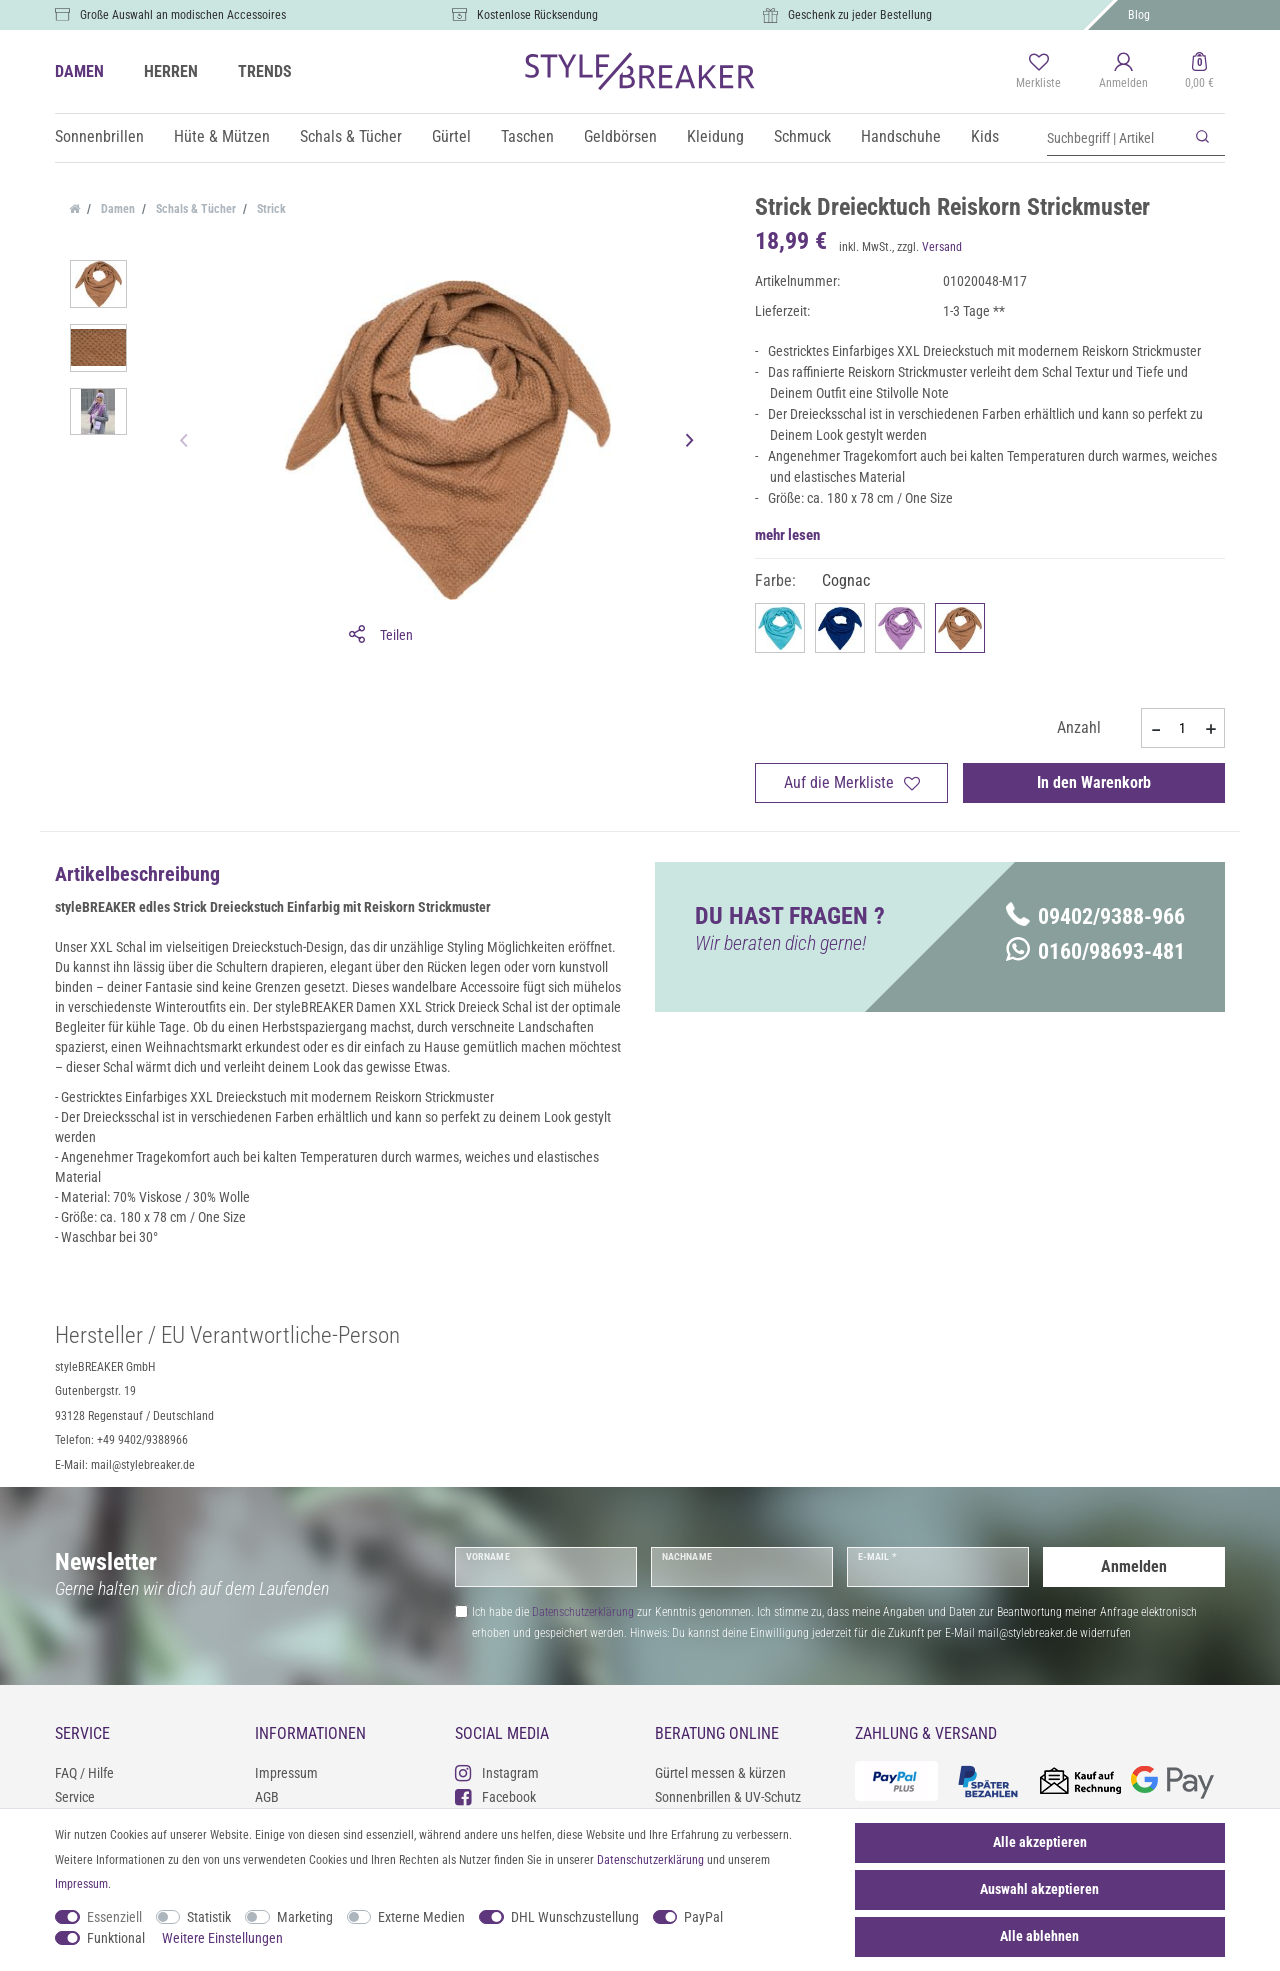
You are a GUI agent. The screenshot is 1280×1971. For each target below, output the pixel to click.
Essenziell (114, 1917)
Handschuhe (901, 136)
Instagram (497, 1772)
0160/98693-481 (1095, 951)
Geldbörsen (620, 136)
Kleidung (715, 136)
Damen (116, 209)
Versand (942, 247)
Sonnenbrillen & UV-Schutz (728, 1797)
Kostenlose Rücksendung (537, 15)
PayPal (703, 1917)
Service (75, 1797)
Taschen (527, 136)
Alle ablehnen (1039, 1936)
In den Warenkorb (1094, 782)
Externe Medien (421, 1917)
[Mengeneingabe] (1183, 728)
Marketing (305, 1917)
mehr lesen (787, 535)
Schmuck (802, 136)
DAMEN (79, 71)
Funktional (116, 1938)
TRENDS (265, 71)
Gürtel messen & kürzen (720, 1773)
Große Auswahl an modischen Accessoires (183, 15)
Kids (985, 136)
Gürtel (451, 136)
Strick (270, 209)
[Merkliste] (1038, 72)
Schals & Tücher (351, 136)
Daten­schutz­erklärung (650, 1860)
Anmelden (1134, 1566)
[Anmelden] (1123, 72)
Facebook (495, 1796)
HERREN (171, 71)
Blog (1139, 15)
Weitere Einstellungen (222, 1938)
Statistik (209, 1917)
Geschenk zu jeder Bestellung (860, 15)
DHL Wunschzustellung (575, 1917)
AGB (267, 1797)
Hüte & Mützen (222, 136)
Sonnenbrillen (99, 136)
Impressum (286, 1773)
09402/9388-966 (1095, 916)
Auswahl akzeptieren (1039, 1889)
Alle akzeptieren (1040, 1842)
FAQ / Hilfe (84, 1773)
